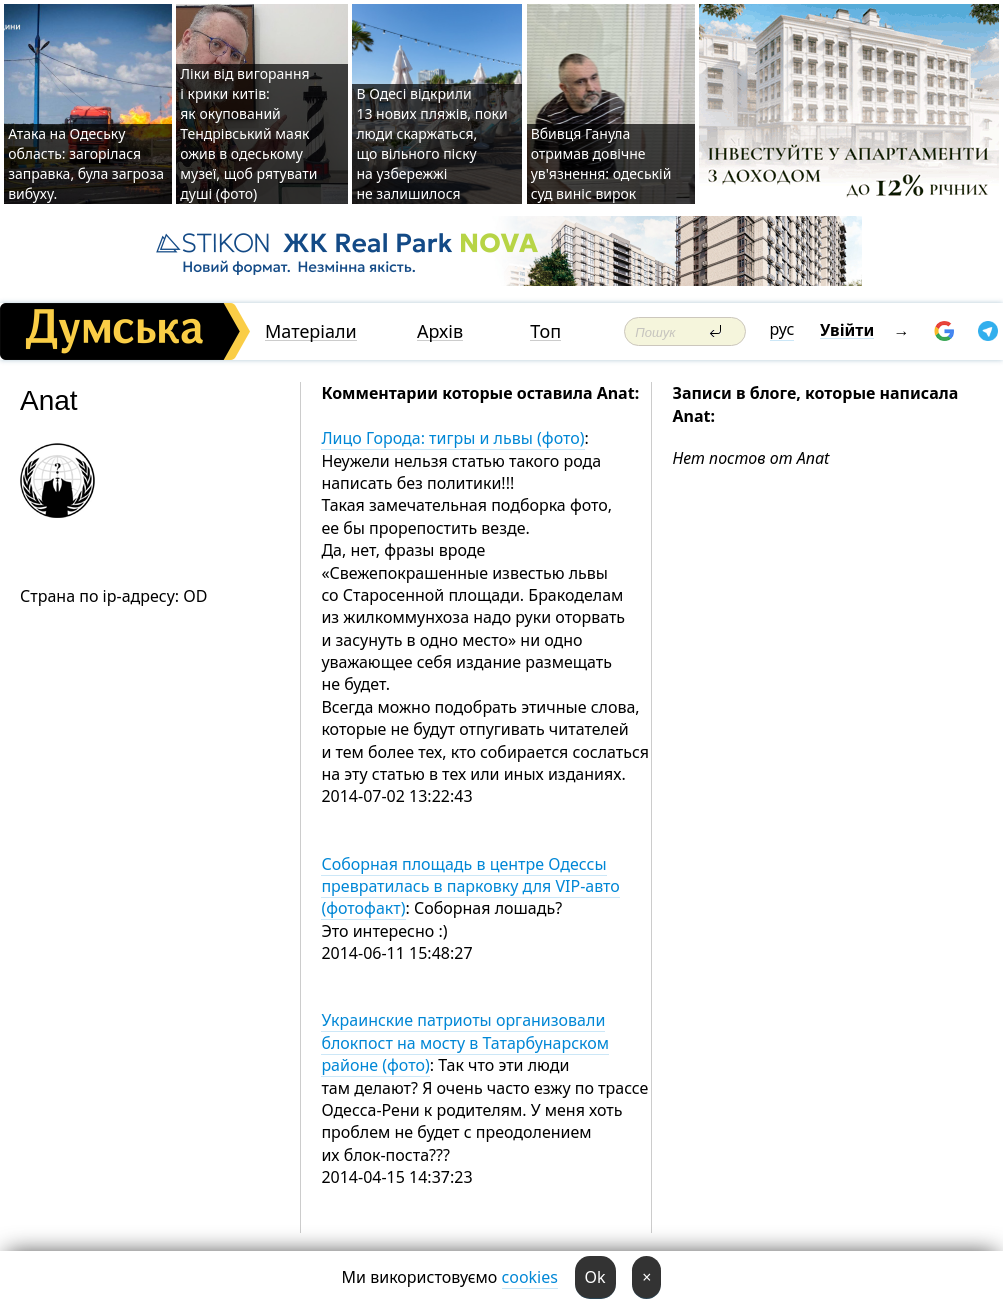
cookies (530, 1277)
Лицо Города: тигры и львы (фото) (452, 438)
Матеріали (311, 331)
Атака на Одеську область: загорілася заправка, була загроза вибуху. (86, 163)
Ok (595, 1277)
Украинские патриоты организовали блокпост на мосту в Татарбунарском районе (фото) (465, 1042)
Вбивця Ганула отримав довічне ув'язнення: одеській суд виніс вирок (601, 163)
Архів (440, 331)
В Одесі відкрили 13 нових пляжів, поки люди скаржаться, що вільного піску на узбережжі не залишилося (431, 143)
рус (782, 329)
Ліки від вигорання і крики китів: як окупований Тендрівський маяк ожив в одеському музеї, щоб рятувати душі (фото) (248, 133)
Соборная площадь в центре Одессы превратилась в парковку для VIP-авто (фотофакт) (470, 886)
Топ (545, 331)
